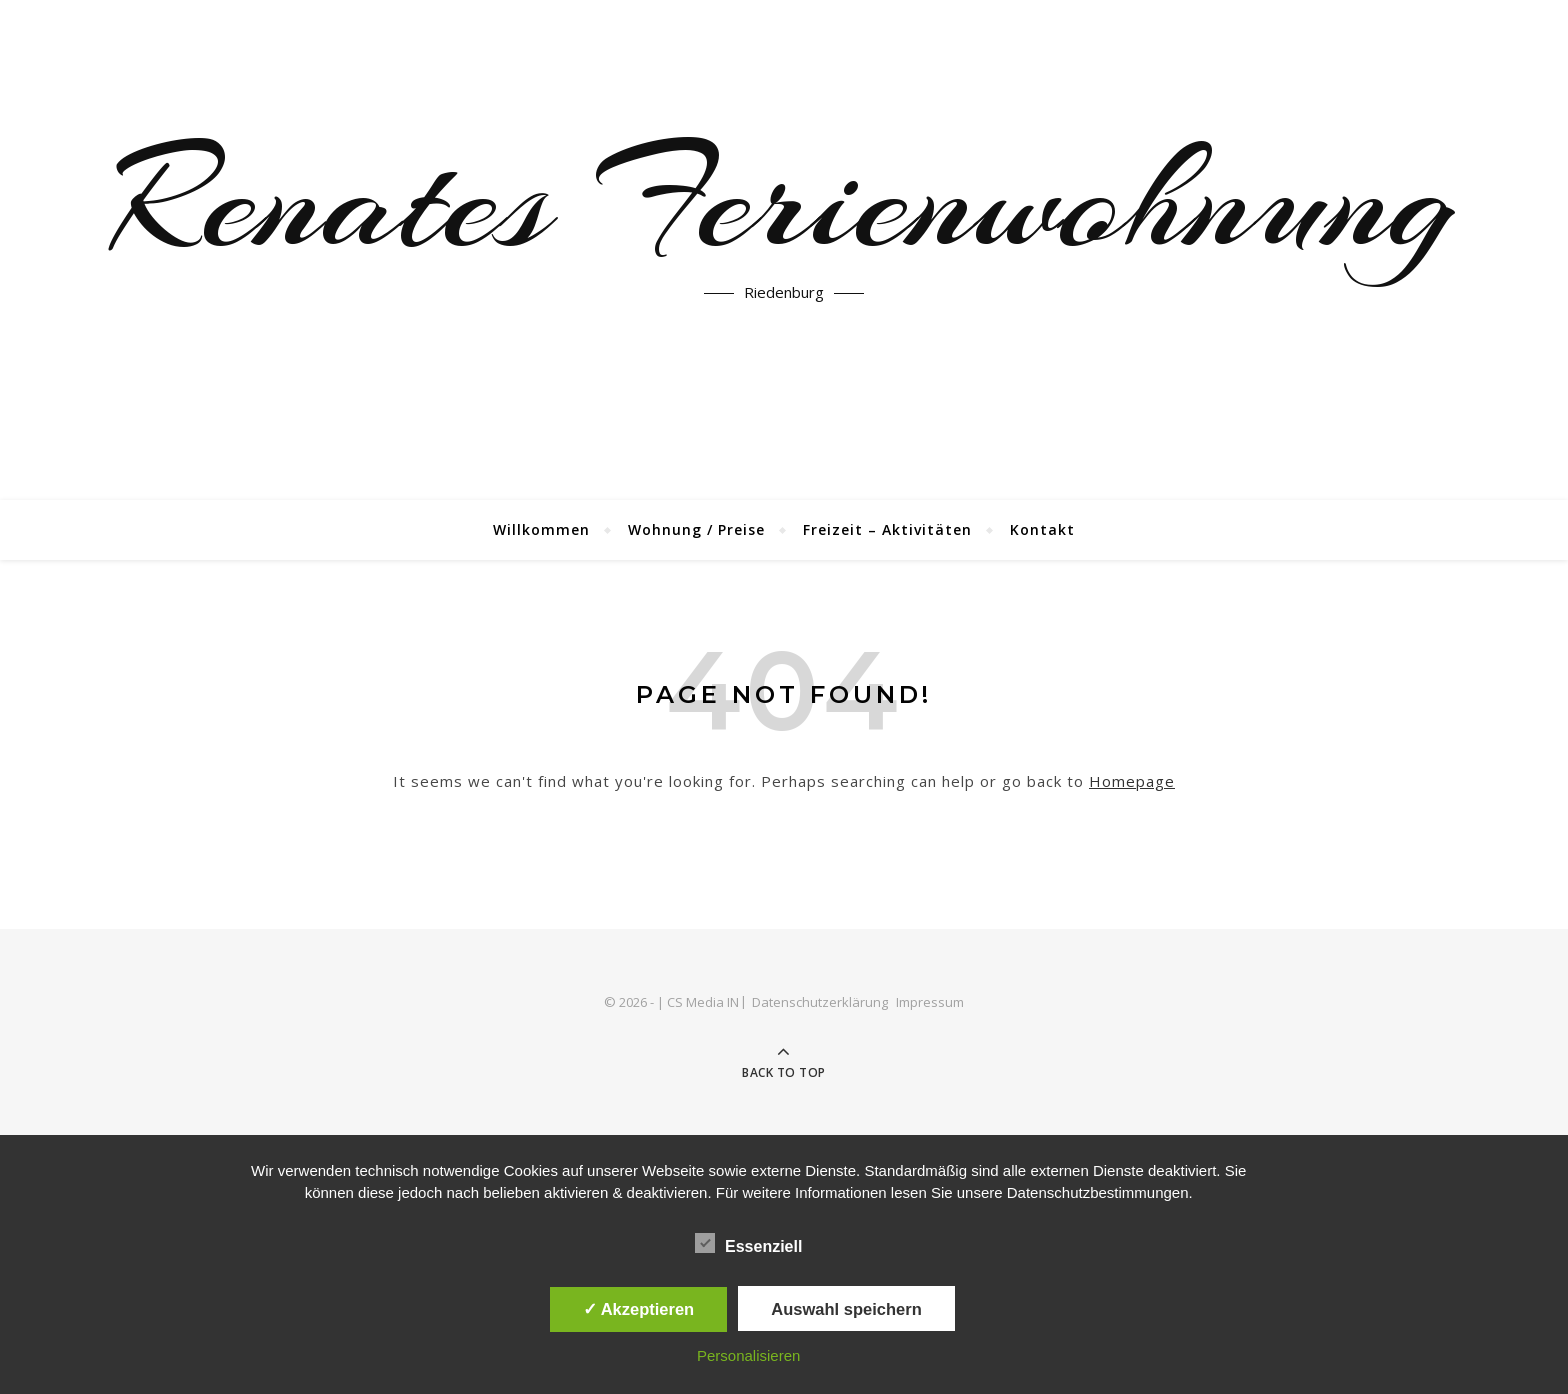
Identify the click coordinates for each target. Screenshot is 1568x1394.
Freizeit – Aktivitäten (887, 529)
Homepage (1132, 781)
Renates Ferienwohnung (784, 200)
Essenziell (748, 1243)
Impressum (930, 1002)
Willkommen (541, 529)
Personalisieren (748, 1355)
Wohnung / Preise (696, 529)
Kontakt (1042, 529)
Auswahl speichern (846, 1309)
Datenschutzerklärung (820, 1002)
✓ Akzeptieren (639, 1309)
